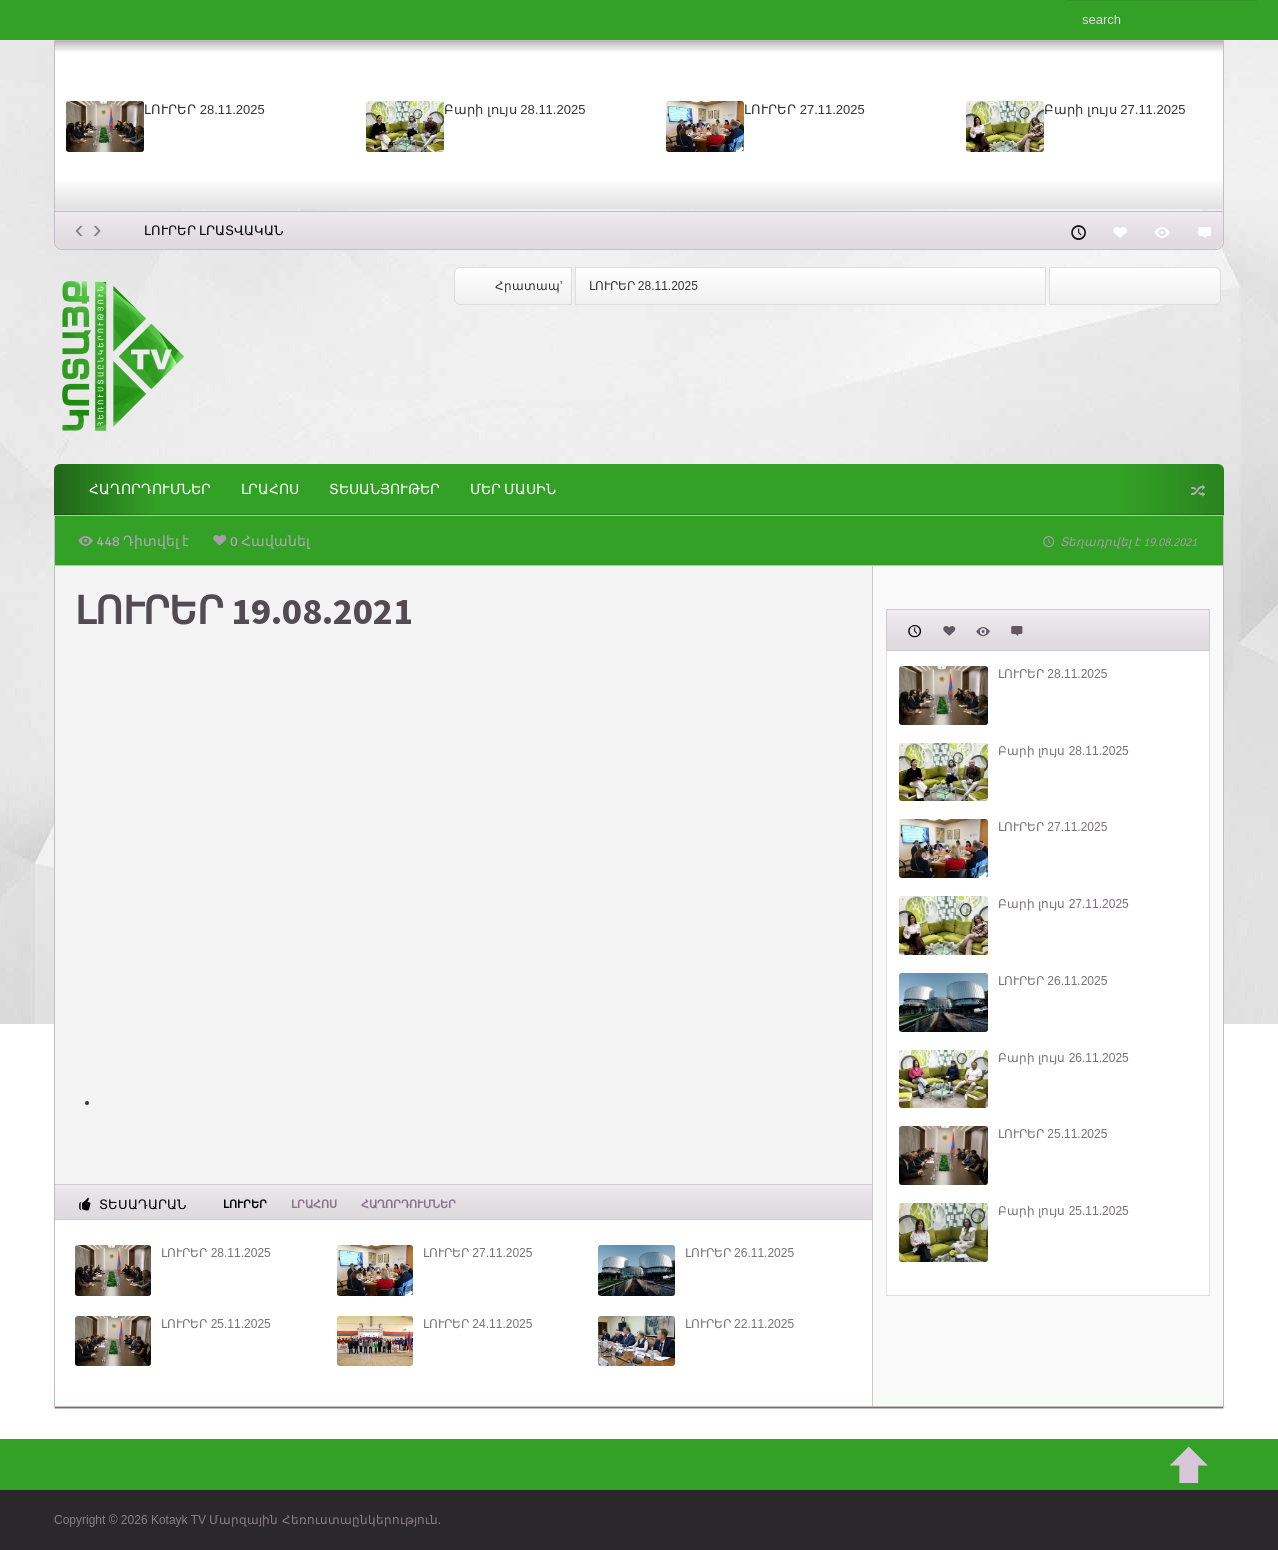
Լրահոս (270, 489)
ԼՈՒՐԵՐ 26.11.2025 (739, 1253)
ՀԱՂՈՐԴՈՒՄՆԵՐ (150, 489)
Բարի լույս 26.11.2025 (1063, 1058)
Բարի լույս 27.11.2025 (1114, 109)
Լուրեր (245, 1203)
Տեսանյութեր (384, 489)
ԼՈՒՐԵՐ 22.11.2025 (739, 1324)
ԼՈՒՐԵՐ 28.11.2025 (204, 109)
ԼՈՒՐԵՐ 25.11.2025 (215, 1324)
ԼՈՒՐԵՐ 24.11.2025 (477, 1324)
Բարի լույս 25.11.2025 (1063, 1211)
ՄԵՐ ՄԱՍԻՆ (513, 489)
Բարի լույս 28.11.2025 (514, 109)
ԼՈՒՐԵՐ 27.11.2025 (804, 109)
